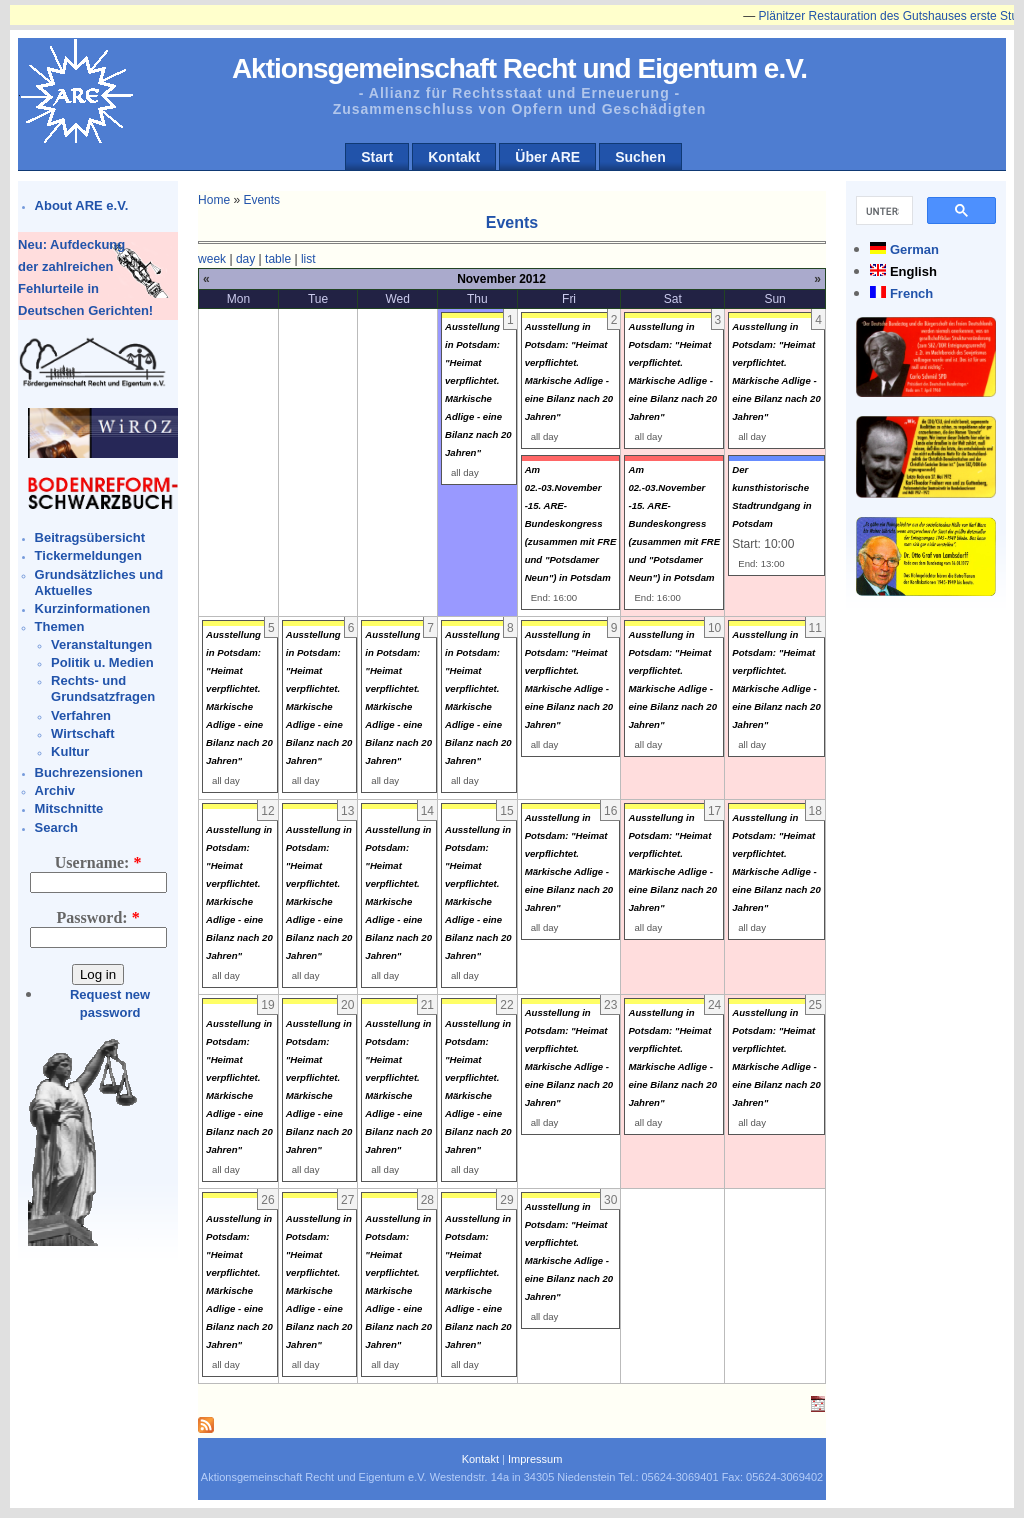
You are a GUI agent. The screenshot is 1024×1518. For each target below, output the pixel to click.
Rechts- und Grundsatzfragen (103, 688)
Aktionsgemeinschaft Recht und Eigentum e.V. (519, 68)
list (308, 259)
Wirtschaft (82, 733)
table (278, 259)
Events (261, 200)
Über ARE (547, 157)
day (245, 259)
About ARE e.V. (82, 205)
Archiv (55, 790)
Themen (60, 626)
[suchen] (882, 211)
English (913, 271)
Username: (98, 862)
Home (214, 200)
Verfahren (81, 715)
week (212, 259)
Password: (98, 917)
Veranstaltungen (101, 644)
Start (377, 157)
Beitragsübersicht (90, 537)
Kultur (70, 751)
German (914, 249)
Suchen (640, 157)
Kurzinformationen (93, 608)
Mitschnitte (69, 808)
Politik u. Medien (102, 662)
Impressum (535, 1459)
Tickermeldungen (88, 555)
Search (56, 827)
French (911, 293)
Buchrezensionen (89, 772)
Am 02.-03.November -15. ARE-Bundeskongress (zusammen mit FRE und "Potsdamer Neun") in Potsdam (571, 523)
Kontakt (454, 157)
